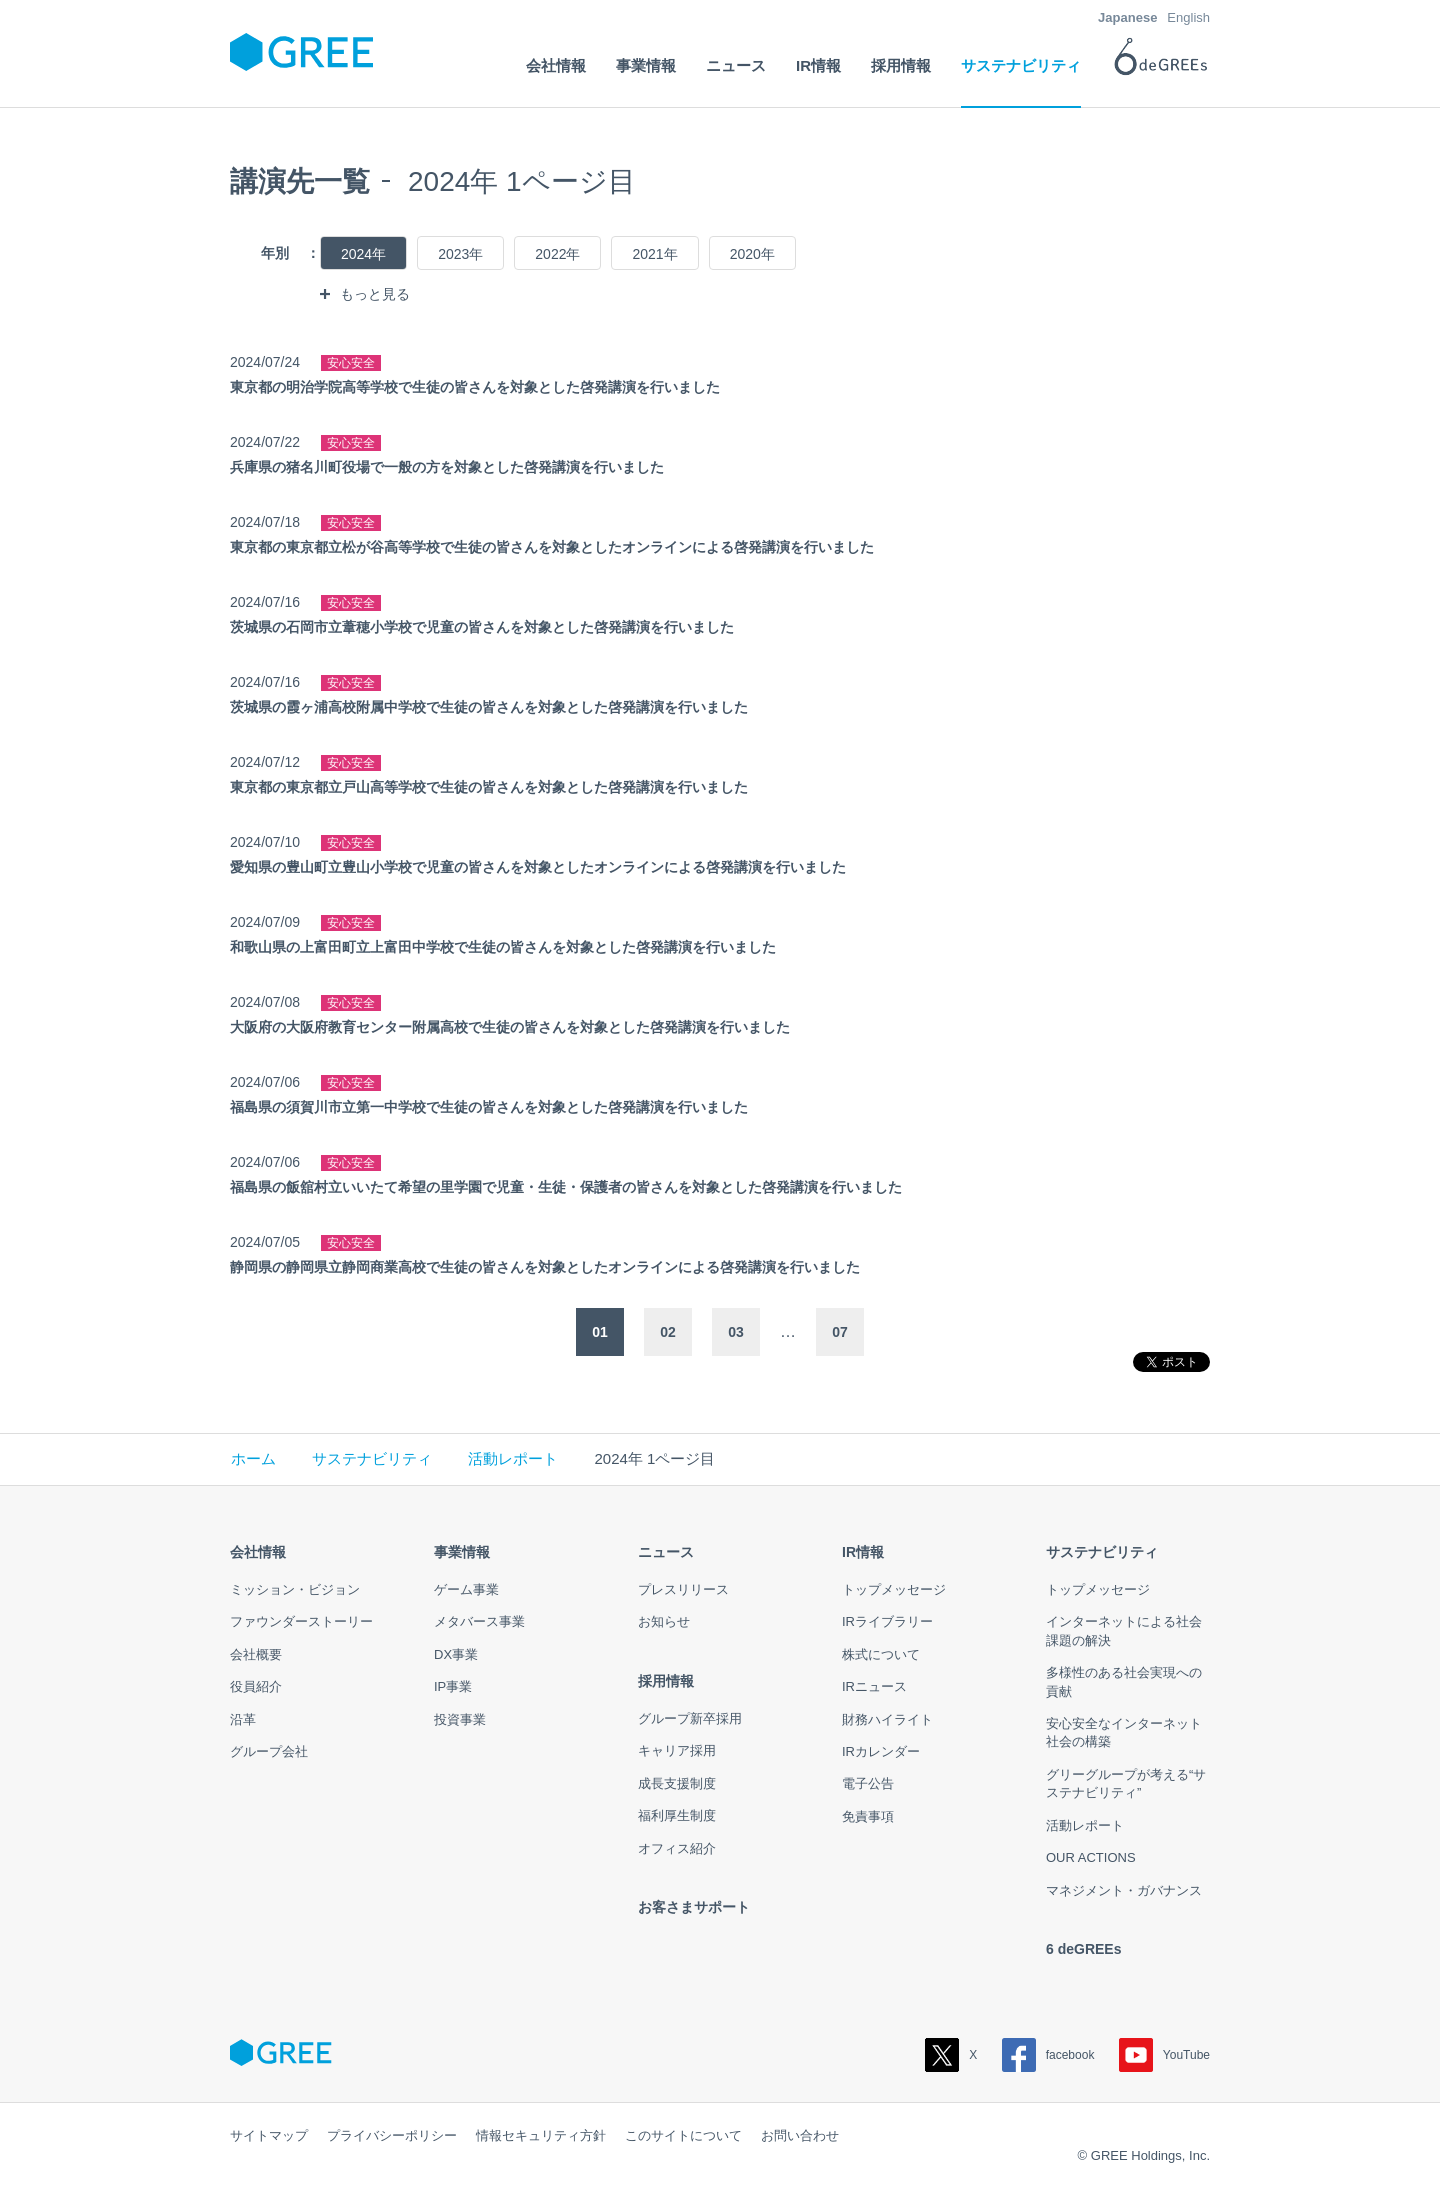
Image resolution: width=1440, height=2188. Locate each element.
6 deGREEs (1083, 1949)
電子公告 (868, 1783)
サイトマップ (269, 2135)
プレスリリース (683, 1589)
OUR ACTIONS (1091, 1857)
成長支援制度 (677, 1783)
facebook (1048, 2055)
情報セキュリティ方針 (541, 2135)
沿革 (243, 1719)
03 (736, 1332)
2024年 (363, 254)
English (1188, 17)
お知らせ (664, 1621)
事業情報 (462, 1552)
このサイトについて (683, 2135)
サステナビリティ (372, 1458)
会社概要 (256, 1654)
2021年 (654, 254)
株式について (881, 1654)
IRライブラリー (887, 1621)
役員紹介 (256, 1686)
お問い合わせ (800, 2135)
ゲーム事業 (466, 1589)
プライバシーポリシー (392, 2135)
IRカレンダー (881, 1751)
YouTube (1164, 2055)
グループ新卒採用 (690, 1718)
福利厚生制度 (677, 1815)
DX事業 (456, 1654)
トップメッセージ (894, 1589)
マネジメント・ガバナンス (1124, 1890)
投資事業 (460, 1719)
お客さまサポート (694, 1907)
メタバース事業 (479, 1621)
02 (668, 1332)
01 (600, 1332)
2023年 (460, 254)
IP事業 (453, 1686)
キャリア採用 (677, 1750)
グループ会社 (269, 1751)
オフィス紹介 (677, 1848)
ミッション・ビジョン (295, 1589)
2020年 (752, 254)
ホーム (253, 1458)
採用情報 (666, 1681)
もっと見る (375, 294)
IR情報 (863, 1552)
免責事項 (868, 1816)
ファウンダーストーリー (301, 1621)
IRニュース (874, 1686)
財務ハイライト (887, 1719)
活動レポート (513, 1458)
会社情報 (258, 1552)
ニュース (666, 1552)
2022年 (557, 254)
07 (840, 1332)
